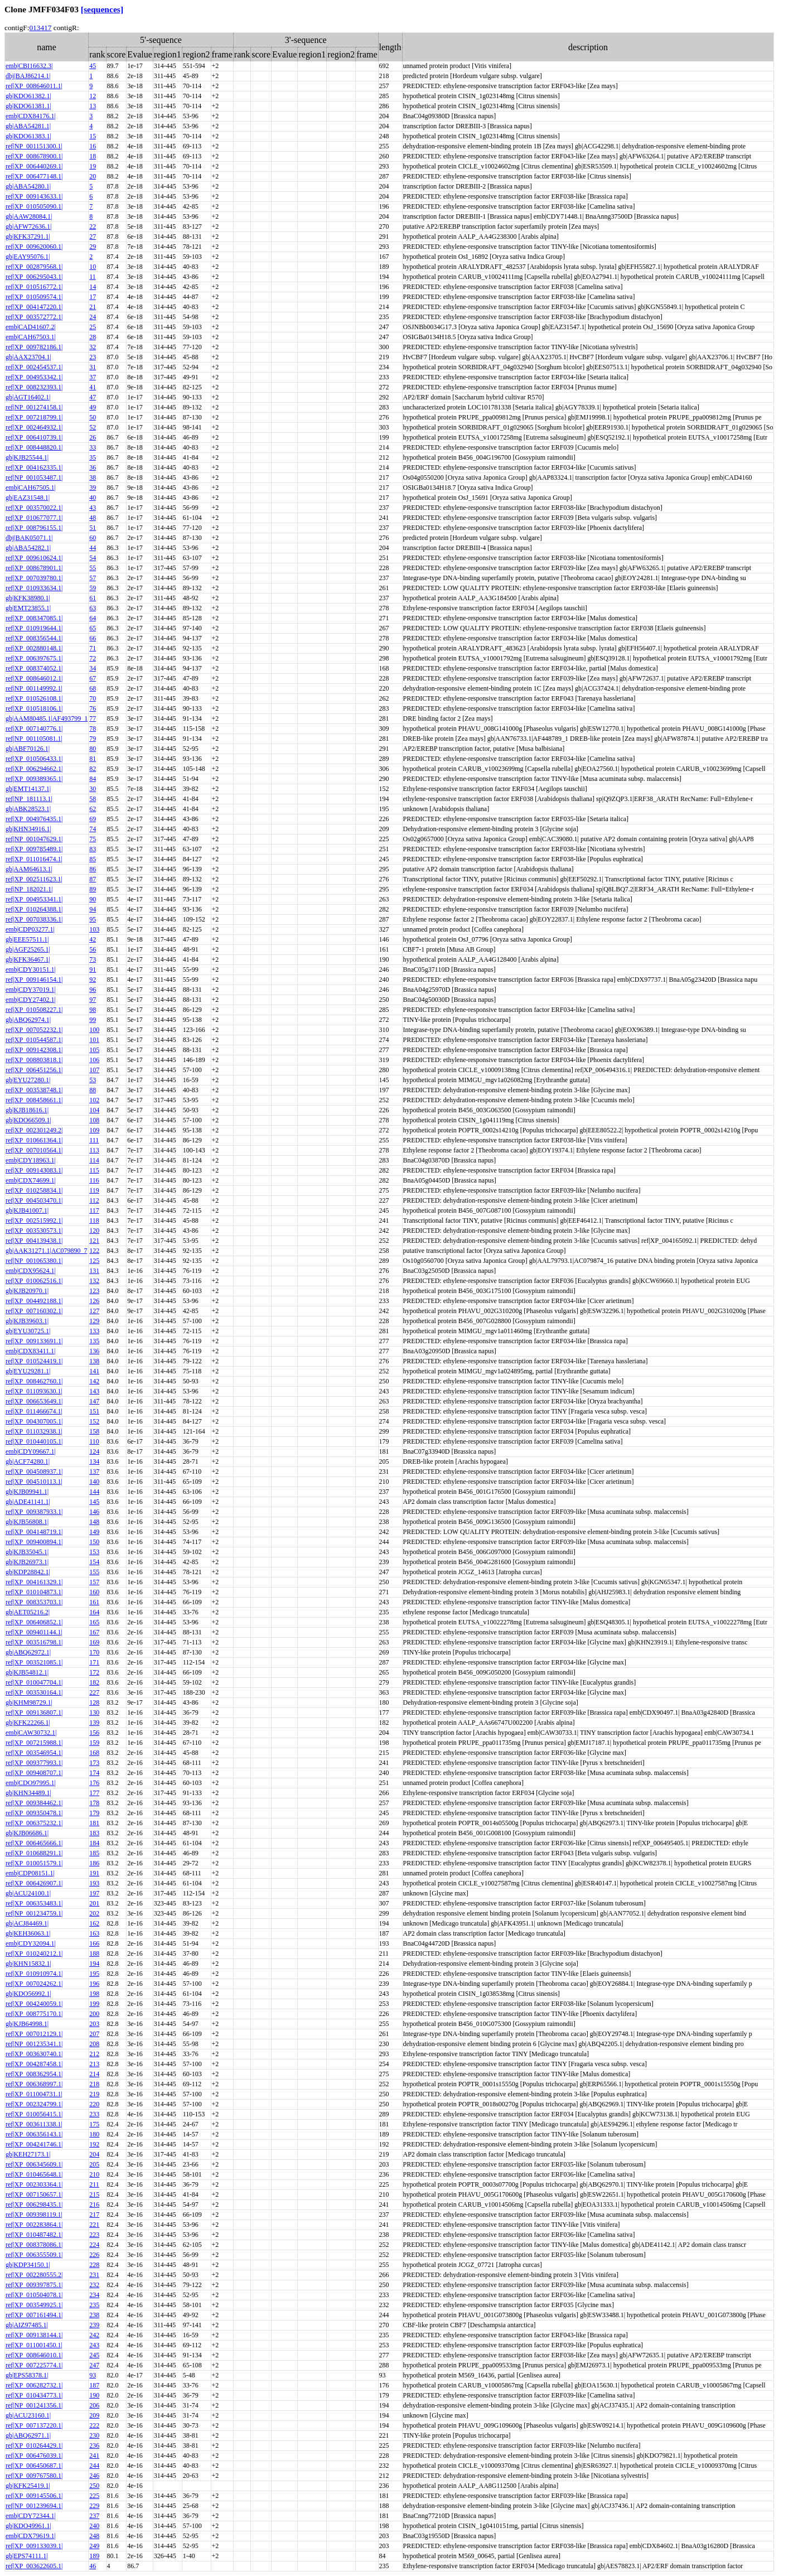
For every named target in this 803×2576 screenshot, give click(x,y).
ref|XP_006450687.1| (34, 2465)
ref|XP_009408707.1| (34, 1773)
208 (94, 2044)
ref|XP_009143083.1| (34, 1170)
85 (92, 859)
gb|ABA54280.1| (28, 186)
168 (94, 1753)
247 (94, 2365)
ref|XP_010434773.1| (34, 2395)
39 (92, 487)
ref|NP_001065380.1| (34, 1261)
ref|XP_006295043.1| (34, 277)
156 (94, 1732)
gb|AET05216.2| (28, 1612)
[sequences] (102, 9)
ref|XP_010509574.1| (34, 297)
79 (92, 738)
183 (94, 1833)
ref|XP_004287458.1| (34, 2064)
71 (92, 648)
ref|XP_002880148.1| (34, 648)
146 (94, 1512)
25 (92, 327)
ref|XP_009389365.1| (34, 779)
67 (92, 678)
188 (94, 1953)
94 (92, 909)
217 (94, 2214)
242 (94, 2335)
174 (94, 1773)
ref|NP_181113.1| (29, 799)
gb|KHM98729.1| (29, 1702)
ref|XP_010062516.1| (34, 1281)
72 (92, 658)
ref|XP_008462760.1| (34, 1381)
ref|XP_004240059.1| (34, 2004)
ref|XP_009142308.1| (34, 1050)
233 (94, 2114)
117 (94, 1210)
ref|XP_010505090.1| (34, 206)
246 (94, 2475)
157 (94, 1582)
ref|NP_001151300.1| (34, 146)
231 (94, 2275)
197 (94, 1893)
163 (94, 1933)
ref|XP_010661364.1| (34, 1140)
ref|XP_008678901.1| (34, 568)
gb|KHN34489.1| (28, 1793)
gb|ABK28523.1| (28, 809)
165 (94, 1622)
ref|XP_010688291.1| (34, 1853)
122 (94, 1251)
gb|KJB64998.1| (27, 2024)
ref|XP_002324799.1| (34, 2104)
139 (94, 1722)
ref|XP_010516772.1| (34, 287)
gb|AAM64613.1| (29, 869)
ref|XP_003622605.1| (34, 2566)
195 (94, 1973)
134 (94, 1461)
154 (94, 1562)
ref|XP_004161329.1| (34, 1582)
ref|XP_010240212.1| (34, 1953)
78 (92, 728)
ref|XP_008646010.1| (34, 2355)
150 (94, 1542)
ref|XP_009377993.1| (34, 1763)
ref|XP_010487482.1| (34, 2235)
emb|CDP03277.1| (30, 929)
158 (94, 1431)
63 (92, 608)
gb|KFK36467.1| (28, 959)
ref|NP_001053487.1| (34, 477)
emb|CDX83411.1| (30, 1351)
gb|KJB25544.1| (27, 457)
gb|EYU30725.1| (28, 1331)
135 (94, 1341)
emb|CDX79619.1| (31, 2536)
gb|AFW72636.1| (28, 226)
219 (94, 2094)
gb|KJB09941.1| (27, 1492)
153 (94, 1552)
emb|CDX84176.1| (31, 116)
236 (94, 2445)
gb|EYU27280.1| (28, 1080)
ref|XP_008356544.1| (34, 638)
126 (94, 1301)
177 (94, 1793)
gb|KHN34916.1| (28, 829)
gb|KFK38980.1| (28, 598)
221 (94, 2224)
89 (92, 889)
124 (94, 1451)
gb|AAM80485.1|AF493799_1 (47, 718)
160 (94, 1592)
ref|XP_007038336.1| (34, 919)
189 (94, 2556)
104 (94, 1110)
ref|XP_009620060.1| (34, 246)
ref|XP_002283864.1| (34, 2224)
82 (92, 769)
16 (92, 146)
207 (94, 2034)
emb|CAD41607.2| (31, 327)
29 (92, 246)
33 (92, 447)
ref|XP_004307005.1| (34, 1421)
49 (92, 407)
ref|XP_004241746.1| (34, 2144)
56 (92, 949)
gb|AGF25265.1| (28, 949)
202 (94, 1913)
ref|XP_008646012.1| (34, 678)
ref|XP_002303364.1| (34, 2184)
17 (92, 297)
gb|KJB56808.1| (27, 1522)
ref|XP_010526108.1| (34, 698)
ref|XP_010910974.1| (34, 1973)
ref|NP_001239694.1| (34, 2506)
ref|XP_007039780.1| (34, 578)
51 (92, 528)
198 (94, 1994)
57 (92, 578)
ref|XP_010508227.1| (34, 1010)
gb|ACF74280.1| (28, 1461)
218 (94, 2084)
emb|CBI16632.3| (29, 66)
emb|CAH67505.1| (31, 487)
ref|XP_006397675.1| (34, 658)
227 (94, 1692)
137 (94, 1471)
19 (92, 166)
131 (94, 1271)
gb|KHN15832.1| (28, 1963)
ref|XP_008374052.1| (34, 668)
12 (92, 96)
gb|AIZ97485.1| (27, 2325)
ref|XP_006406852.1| (34, 1622)
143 (94, 1391)
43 (92, 508)
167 (94, 1632)
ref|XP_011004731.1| (34, 2094)
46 (92, 2566)
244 (94, 2465)
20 (92, 176)
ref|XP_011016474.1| (34, 859)
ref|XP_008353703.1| (34, 1602)
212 (94, 2054)
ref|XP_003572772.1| (34, 317)
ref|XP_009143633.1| (34, 196)
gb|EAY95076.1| (28, 257)
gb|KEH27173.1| (28, 2154)
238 (94, 2315)
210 (94, 2174)
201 (94, 1903)
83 (92, 849)
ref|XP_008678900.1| (34, 156)
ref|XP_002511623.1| (34, 879)
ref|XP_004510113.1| (34, 1481)
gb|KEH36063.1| (28, 1933)
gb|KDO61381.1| (28, 106)
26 (92, 437)
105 (94, 1050)
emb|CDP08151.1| (30, 1873)
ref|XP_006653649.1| (34, 1401)
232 (94, 2285)
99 (92, 1020)
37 (92, 377)
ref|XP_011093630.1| (34, 1391)
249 (94, 2546)
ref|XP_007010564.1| (34, 1150)
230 (94, 2435)
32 (92, 347)
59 (92, 588)
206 (94, 2405)
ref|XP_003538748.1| (34, 1090)
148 (94, 1522)
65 (92, 628)
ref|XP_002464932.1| (34, 427)
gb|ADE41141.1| (28, 1502)
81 (92, 759)
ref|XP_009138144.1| (34, 2335)
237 (94, 2516)
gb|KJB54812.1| (27, 1672)
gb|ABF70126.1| (28, 748)
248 (94, 2536)
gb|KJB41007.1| (27, 1210)
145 (94, 1502)
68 (92, 688)
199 (94, 2004)
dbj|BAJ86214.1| (28, 76)
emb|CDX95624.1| (31, 1271)
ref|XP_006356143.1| (34, 2134)
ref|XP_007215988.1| (34, 1743)
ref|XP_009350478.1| (34, 1813)
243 (94, 2345)
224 (94, 2245)
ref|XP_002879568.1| (34, 267)
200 (94, 2014)
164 (94, 1612)
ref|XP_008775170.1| (34, 2014)
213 (94, 2064)
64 (92, 618)
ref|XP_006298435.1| (34, 2204)
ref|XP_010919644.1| (34, 628)
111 (94, 1140)
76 (92, 708)
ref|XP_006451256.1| (34, 1070)
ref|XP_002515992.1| (34, 1220)
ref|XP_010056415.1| (34, 2114)
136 (94, 1351)
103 (94, 929)
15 (92, 136)
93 (92, 2375)
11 (92, 277)
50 (92, 417)
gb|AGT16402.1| (28, 397)
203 (94, 2024)
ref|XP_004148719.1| (34, 1532)
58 (92, 799)
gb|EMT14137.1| (28, 789)
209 (94, 2415)
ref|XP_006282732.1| (34, 2385)
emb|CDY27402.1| (31, 1000)
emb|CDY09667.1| (31, 1451)
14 (92, 287)
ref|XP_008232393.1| (34, 387)
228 (94, 2265)
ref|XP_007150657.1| (34, 2194)
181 (94, 1823)
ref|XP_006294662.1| (34, 769)
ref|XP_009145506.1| (34, 2496)
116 (94, 1180)
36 (92, 467)
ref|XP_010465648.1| (34, 2174)
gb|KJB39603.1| (27, 1321)
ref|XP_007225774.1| (34, 2365)
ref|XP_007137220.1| (34, 2425)
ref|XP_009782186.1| (34, 347)
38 (92, 477)
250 (94, 2486)
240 (94, 2526)
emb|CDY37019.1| (31, 989)
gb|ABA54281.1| (28, 126)
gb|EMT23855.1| (28, 608)
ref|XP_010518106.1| (34, 708)
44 (92, 548)
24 (92, 317)
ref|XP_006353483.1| (34, 1903)
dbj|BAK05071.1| (29, 538)
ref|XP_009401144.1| (34, 1632)
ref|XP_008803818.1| (34, 1060)
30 (92, 789)
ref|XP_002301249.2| (34, 1130)
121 (94, 1240)
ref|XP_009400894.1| (34, 1542)
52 (92, 427)
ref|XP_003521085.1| (34, 1662)
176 (94, 1783)
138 (94, 1361)
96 (92, 989)
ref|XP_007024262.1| (34, 1984)
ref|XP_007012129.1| (34, 2034)
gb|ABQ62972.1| (28, 1652)
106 (94, 1060)
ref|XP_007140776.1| (34, 728)
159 (94, 1743)
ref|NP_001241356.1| (34, 2405)
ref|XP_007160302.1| (34, 1311)
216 (94, 2204)
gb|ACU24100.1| (28, 1893)
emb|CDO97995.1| (31, 1783)
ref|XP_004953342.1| (34, 377)
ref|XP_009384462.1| (34, 1803)
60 (92, 538)
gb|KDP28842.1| (28, 1572)
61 (92, 598)
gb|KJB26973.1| (27, 1562)
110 (94, 1441)
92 (92, 979)
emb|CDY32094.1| (31, 1943)
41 (92, 387)
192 (94, 2144)
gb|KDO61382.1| (28, 96)
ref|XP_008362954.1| (34, 2074)
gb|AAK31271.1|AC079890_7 (46, 1251)
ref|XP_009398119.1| (34, 2214)
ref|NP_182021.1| (29, 889)
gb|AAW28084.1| (29, 216)
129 (94, 1321)
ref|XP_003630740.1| (34, 2054)
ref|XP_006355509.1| (34, 2255)
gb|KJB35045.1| (27, 1552)
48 (92, 518)
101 (94, 1040)
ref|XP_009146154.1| (34, 979)
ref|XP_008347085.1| (34, 618)
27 (92, 236)
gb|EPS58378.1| (27, 2375)
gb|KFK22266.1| (28, 1722)
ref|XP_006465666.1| (34, 1843)
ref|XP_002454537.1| (34, 367)
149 (94, 1532)
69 (92, 819)
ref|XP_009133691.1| (34, 1341)
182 (94, 1682)
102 (94, 1100)
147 (94, 1401)
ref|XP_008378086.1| (34, 2245)
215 (94, 2194)
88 (92, 1090)
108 (94, 1120)
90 (92, 899)
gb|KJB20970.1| (27, 1291)
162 (94, 1923)
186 (94, 1863)
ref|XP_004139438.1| (34, 1240)
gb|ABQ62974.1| (28, 1020)
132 (94, 1281)
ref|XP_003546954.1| (34, 1753)
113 (94, 1150)
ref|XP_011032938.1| (34, 1431)
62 (92, 809)
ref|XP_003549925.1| (34, 2305)
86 (92, 869)
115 (94, 1170)
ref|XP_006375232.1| (34, 1823)
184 (94, 1843)
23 (92, 357)
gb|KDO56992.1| (28, 1994)
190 (94, 2395)
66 (92, 638)
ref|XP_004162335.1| (34, 467)
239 (94, 2325)
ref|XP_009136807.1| (34, 1712)
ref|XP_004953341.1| (34, 899)
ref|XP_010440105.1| (34, 1441)
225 (94, 2496)
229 (94, 2506)
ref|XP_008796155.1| (34, 528)
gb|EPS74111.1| (27, 2556)
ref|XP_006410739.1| (34, 437)
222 (94, 2425)
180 (94, 2134)
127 (94, 1311)
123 (94, 1291)
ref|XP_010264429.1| (34, 2445)
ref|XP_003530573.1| (34, 1230)
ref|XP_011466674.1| (34, 1411)
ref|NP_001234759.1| (34, 1913)
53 (92, 1080)
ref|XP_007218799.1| (34, 417)
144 (94, 1492)
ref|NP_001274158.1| (34, 407)
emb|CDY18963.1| (31, 1160)
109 (94, 1130)
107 (94, 1070)
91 (92, 969)
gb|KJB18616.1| (27, 1110)
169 (94, 1642)
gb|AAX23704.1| (28, 357)
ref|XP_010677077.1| (34, 518)
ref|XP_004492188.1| (34, 1301)
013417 (40, 27)
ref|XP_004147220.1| (34, 307)
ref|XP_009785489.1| (34, 849)
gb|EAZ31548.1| (28, 497)
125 (94, 1261)
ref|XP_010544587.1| (34, 1040)
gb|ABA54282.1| (28, 548)
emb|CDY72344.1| (31, 2516)
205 (94, 2164)
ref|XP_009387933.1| (34, 1512)
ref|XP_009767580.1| (34, 2475)
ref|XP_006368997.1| (34, 2084)
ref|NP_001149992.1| (34, 688)
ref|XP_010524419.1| (34, 1361)
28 (92, 337)
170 (94, 1652)
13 (92, 106)
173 (94, 1763)
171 (94, 1662)
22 (92, 226)
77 (92, 718)
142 (94, 1381)
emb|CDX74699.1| (31, 1180)
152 (94, 1421)
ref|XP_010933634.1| (34, 588)
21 (92, 307)
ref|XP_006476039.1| (34, 2455)
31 (92, 367)
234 (94, 2295)
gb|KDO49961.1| (28, 2526)
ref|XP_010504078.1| (34, 2295)
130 (94, 1712)
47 (92, 397)
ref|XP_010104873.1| (34, 1592)
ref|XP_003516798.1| (34, 1642)
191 (94, 1873)
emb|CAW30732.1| (31, 1732)
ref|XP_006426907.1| (34, 1883)
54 (92, 558)
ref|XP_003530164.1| (34, 1692)
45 (92, 66)
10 (92, 267)
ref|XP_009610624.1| (34, 558)
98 (92, 1010)
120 (94, 1230)
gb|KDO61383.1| (28, 136)
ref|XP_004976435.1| (34, 819)
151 (94, 1411)
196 (94, 1984)
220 (94, 2104)
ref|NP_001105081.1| (34, 738)
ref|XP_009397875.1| (34, 2285)
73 (92, 959)
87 (92, 879)
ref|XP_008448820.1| (34, 447)
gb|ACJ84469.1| (27, 1923)
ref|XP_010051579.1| (34, 1863)
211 (94, 2184)
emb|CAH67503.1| (31, 337)
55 (92, 568)
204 (94, 2154)
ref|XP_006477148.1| (34, 176)
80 (92, 748)
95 (92, 919)
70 (92, 698)
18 (92, 156)
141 (94, 1371)
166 (94, 1943)
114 (94, 1160)
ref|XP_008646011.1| (34, 86)
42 (92, 939)
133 (94, 1331)
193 (94, 1883)
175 (94, 2124)
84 (92, 779)
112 (94, 1200)
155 (94, 1572)
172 (94, 1672)
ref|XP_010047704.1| (34, 1682)
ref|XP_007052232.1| (34, 1030)
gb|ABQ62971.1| (28, 2435)
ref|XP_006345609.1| (34, 2164)
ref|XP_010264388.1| (34, 909)
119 (94, 1190)
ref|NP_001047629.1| (34, 839)
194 (94, 1963)
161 (94, 1602)
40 (92, 497)
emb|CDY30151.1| (31, 969)
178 (94, 1803)
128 (94, 1702)
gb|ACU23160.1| (28, 2415)
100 (94, 1030)
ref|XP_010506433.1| (34, 759)
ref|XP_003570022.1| (34, 508)
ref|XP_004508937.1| (34, 1471)
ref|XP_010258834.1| (34, 1190)
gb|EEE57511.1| (27, 939)
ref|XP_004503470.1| (34, 1200)
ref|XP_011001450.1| (34, 2345)
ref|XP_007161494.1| (34, 2315)
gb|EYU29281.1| (28, 1371)
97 (92, 1000)
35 (92, 457)
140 (94, 1481)
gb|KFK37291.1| (28, 236)
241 (94, 2455)
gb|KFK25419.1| (28, 2486)
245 (94, 2355)
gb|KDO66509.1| (28, 1120)
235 (94, 2305)
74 (92, 829)
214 (94, 2074)
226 (94, 2255)
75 (92, 839)
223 (94, 2235)
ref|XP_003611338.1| (34, 2124)
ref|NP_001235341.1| (34, 2044)
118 (94, 1220)
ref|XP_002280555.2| (34, 2275)
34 (92, 668)
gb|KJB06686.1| (27, 1833)
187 (94, 2385)
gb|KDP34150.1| (28, 2265)
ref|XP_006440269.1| (34, 166)
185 (94, 1853)
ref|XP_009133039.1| (34, 2546)
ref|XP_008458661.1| (34, 1100)
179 (94, 1813)
